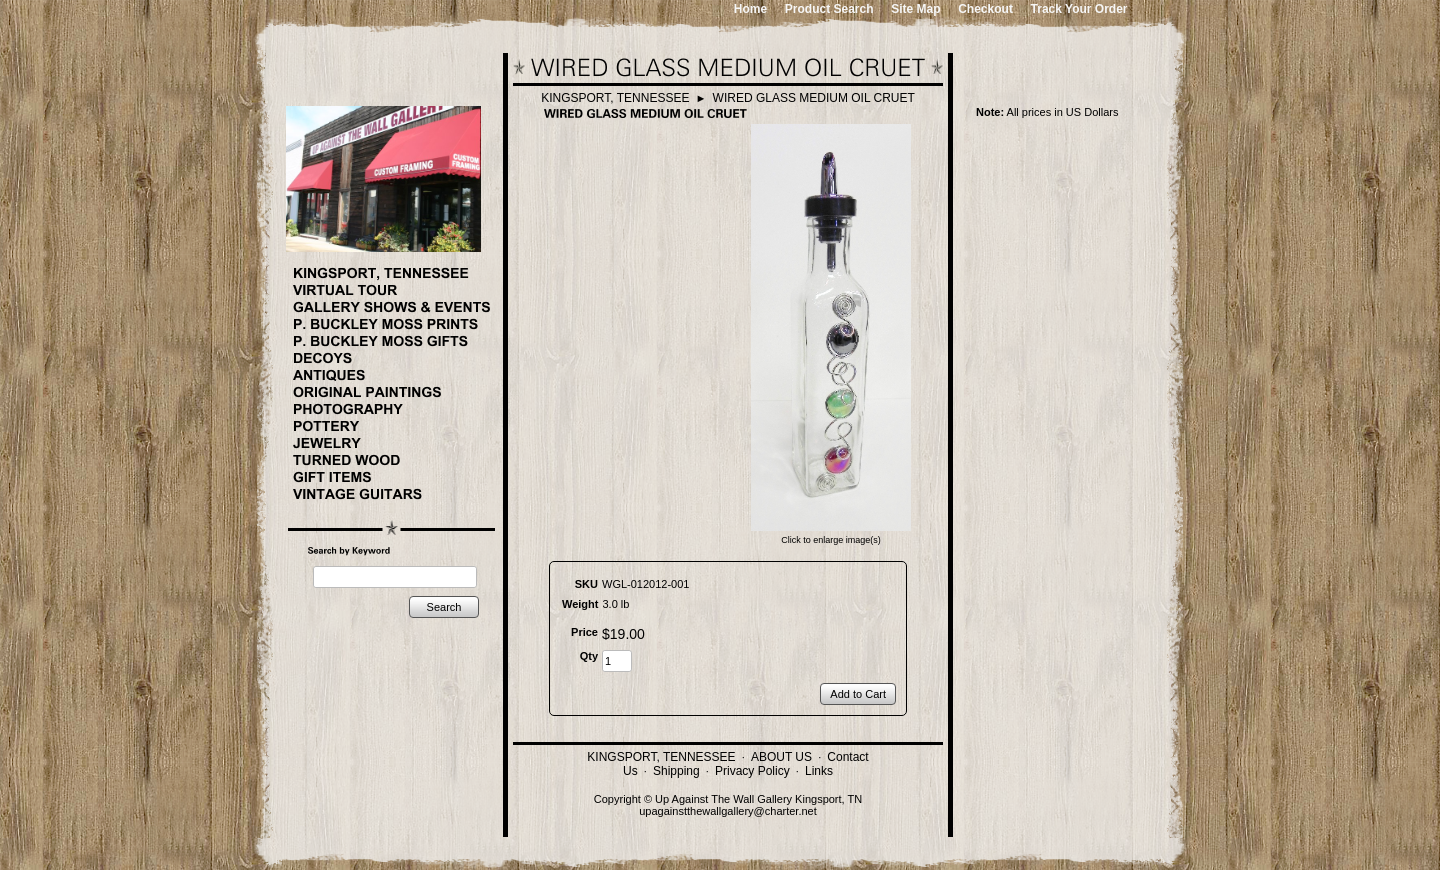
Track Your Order (1079, 9)
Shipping (676, 771)
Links (819, 771)
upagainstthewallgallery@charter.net (728, 811)
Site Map (915, 9)
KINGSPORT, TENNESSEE (615, 98)
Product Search (829, 9)
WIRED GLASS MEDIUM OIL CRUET (814, 98)
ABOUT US (781, 757)
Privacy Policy (752, 771)
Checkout (985, 9)
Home (750, 9)
